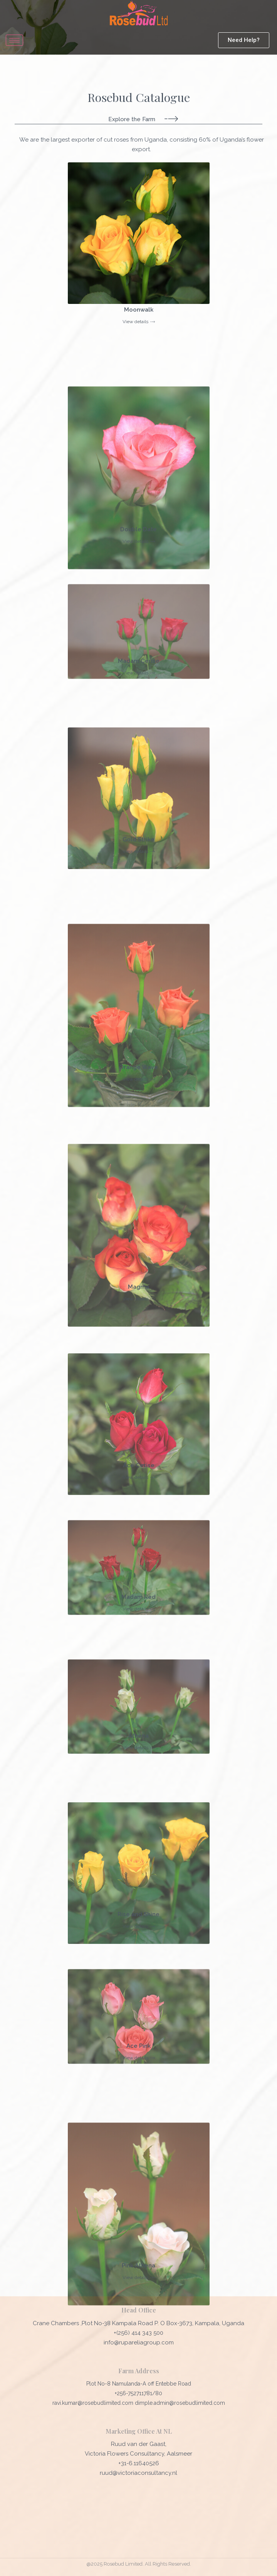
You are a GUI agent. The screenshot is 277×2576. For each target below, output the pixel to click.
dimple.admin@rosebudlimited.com (180, 2403)
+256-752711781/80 (138, 2393)
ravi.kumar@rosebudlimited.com (93, 2403)
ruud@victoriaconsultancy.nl (138, 2472)
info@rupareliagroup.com (139, 2342)
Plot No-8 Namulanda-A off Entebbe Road (138, 2384)
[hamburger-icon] (14, 40)
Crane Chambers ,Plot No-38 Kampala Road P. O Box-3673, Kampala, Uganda (138, 2323)
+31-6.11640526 (138, 2463)
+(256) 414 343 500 (138, 2332)
